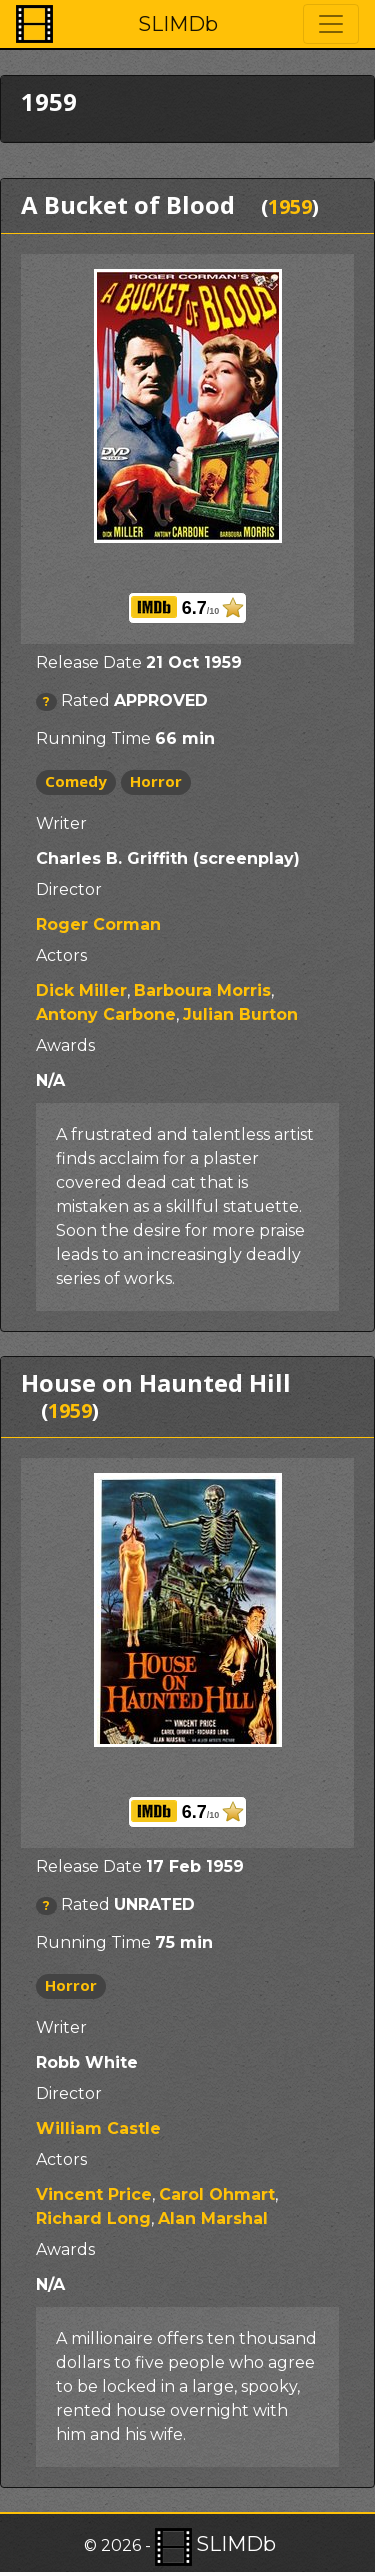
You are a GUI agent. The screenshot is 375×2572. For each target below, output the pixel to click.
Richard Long (93, 2218)
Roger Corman (98, 924)
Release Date (89, 662)
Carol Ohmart (217, 2194)
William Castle (98, 2128)
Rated (85, 700)
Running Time (93, 738)
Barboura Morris (202, 990)
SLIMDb (178, 24)
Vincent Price (94, 2194)
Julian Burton (240, 1014)
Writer (61, 823)
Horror (156, 781)
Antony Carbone (106, 1014)
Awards (65, 1045)
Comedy (76, 781)
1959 (290, 206)
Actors (61, 955)
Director (69, 889)
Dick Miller (81, 990)
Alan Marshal (213, 2218)
